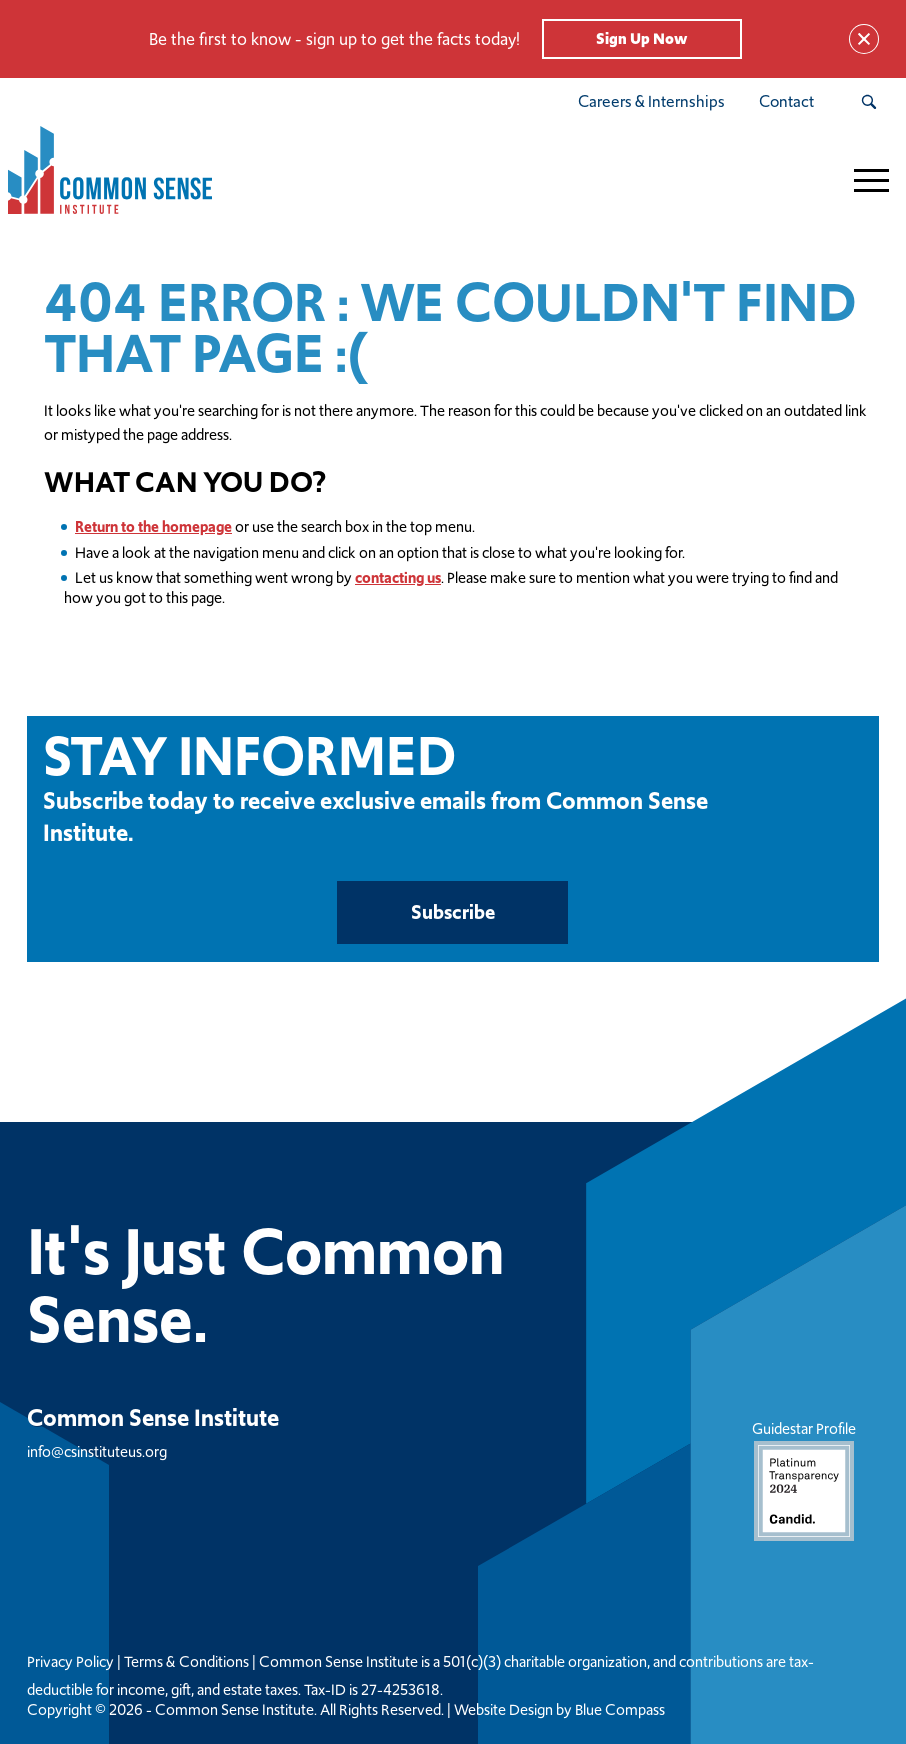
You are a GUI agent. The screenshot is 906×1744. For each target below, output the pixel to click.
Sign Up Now (641, 38)
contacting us (398, 577)
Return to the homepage (153, 526)
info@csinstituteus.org (97, 1451)
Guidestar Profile (804, 1479)
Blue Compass (620, 1710)
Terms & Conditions (186, 1662)
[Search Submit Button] (868, 102)
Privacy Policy (70, 1662)
